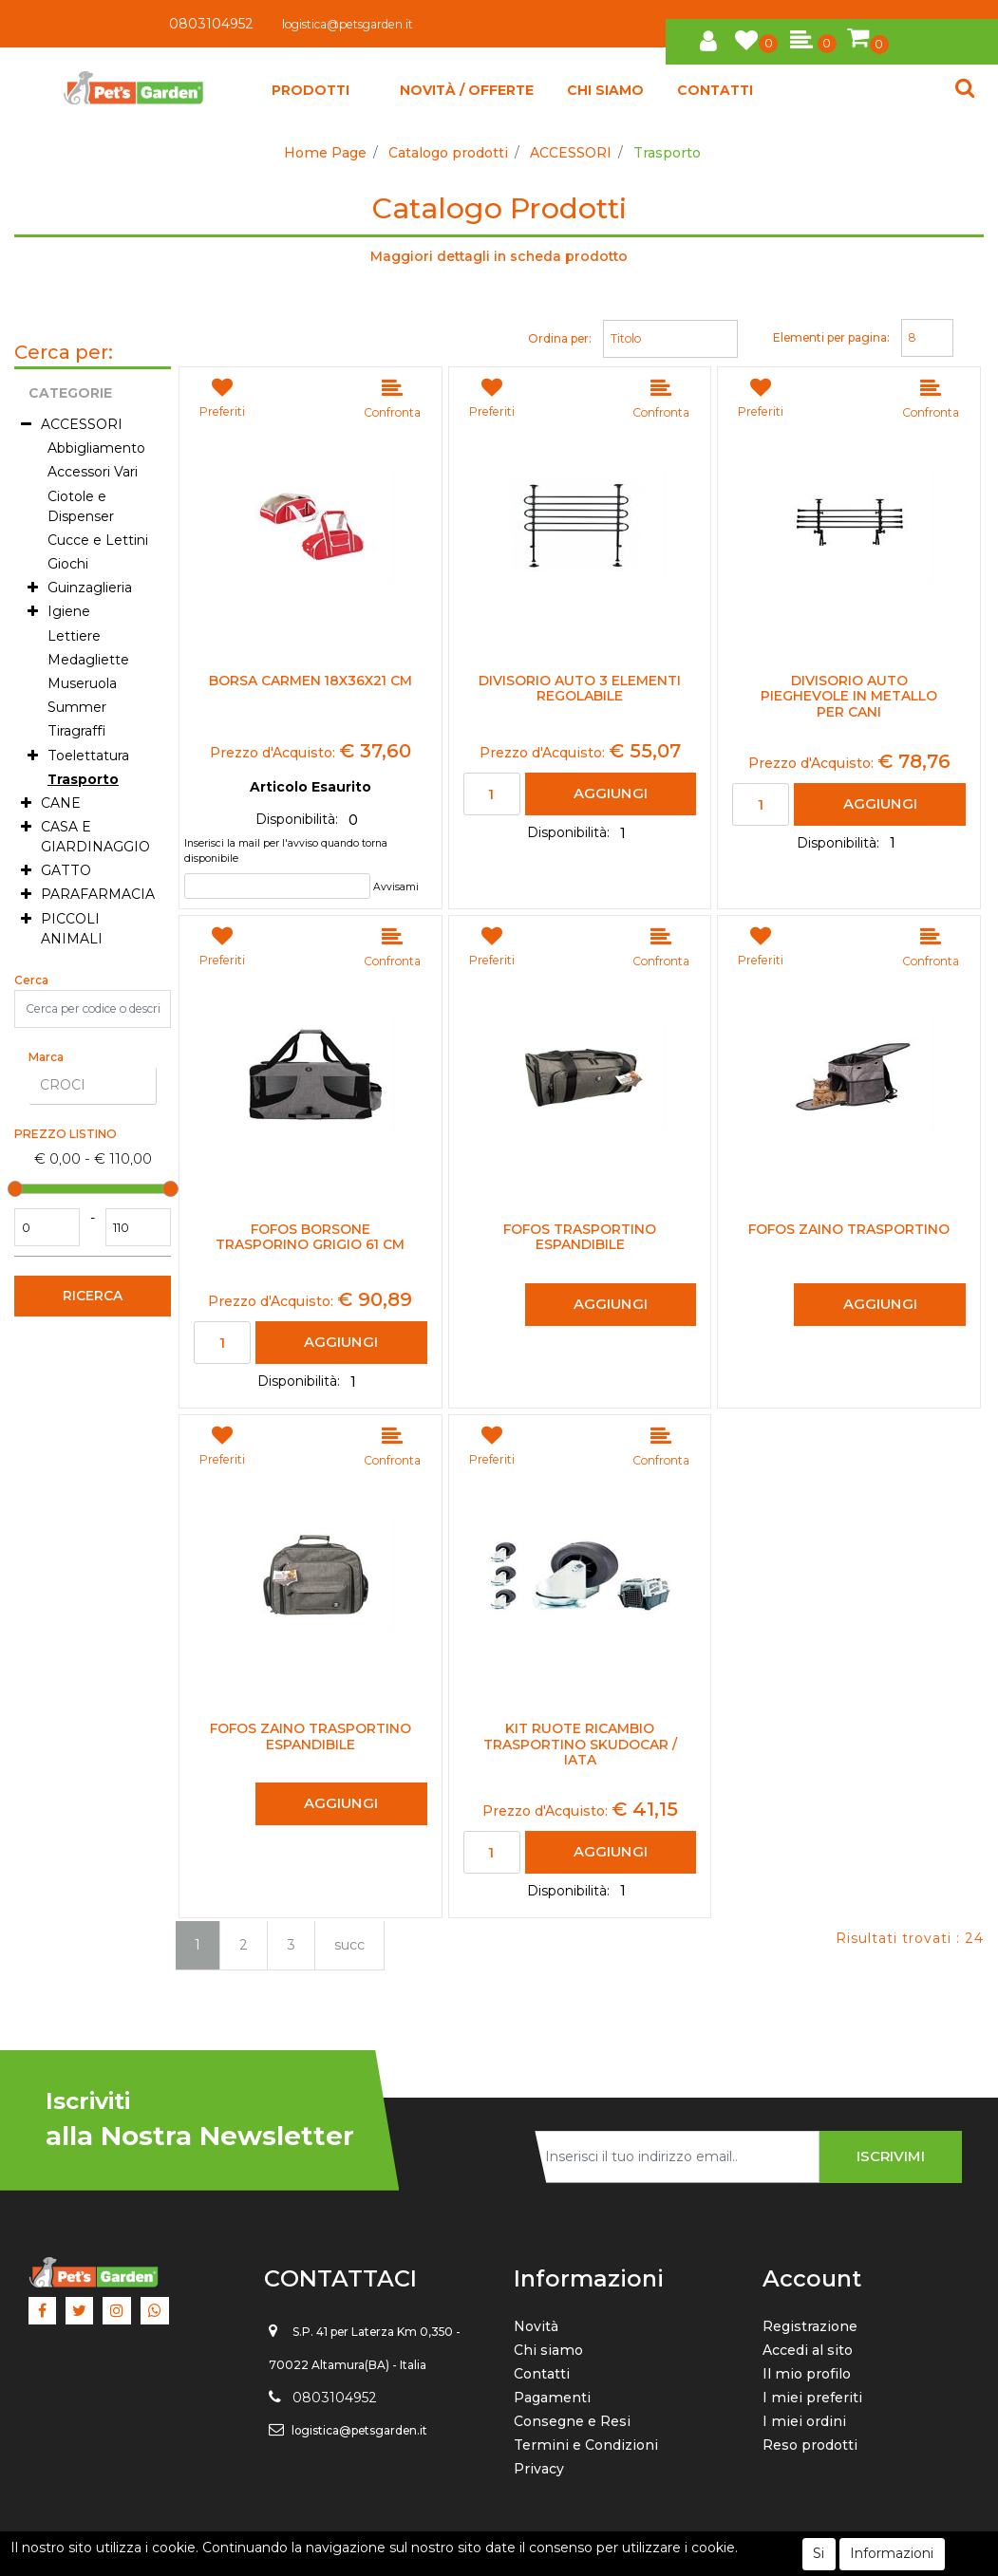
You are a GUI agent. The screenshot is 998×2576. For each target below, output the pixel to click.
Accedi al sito (808, 2350)
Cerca (31, 980)
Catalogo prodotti (448, 152)
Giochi (67, 563)
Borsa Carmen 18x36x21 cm (310, 681)
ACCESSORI (571, 152)
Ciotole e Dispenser (80, 506)
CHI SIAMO (605, 90)
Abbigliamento (96, 448)
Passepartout (541, 2554)
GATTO (66, 870)
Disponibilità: (298, 819)
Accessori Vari (92, 471)
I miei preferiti (812, 2397)
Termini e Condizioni (586, 2445)
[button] (708, 38)
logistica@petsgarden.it (347, 24)
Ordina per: (560, 338)
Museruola (82, 683)
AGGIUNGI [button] (611, 793)
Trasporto (667, 152)
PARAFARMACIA (98, 894)
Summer (76, 707)
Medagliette (88, 659)
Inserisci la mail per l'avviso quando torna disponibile (285, 851)
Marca (46, 1057)
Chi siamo (548, 2350)
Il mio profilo (807, 2373)
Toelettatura (88, 755)
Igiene (68, 611)
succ (349, 1944)
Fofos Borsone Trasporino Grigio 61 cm (310, 1238)
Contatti (542, 2373)
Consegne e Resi (572, 2421)
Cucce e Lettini (97, 540)
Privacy (539, 2468)
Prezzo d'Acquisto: (272, 752)
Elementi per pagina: (831, 337)
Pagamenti (552, 2397)
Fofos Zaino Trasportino (849, 1230)
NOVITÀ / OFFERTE (467, 90)
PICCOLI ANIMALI (72, 928)
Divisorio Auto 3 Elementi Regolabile (580, 689)
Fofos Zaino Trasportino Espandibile (310, 1737)
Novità (536, 2326)
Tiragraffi (76, 730)
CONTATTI (715, 90)
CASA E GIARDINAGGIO (95, 836)
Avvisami (396, 887)
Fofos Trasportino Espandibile (579, 1238)
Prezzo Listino (65, 1134)
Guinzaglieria (89, 587)
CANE (61, 803)
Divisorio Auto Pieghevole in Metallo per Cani (849, 696)
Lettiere (74, 635)
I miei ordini (804, 2421)
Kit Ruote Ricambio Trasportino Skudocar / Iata (580, 1744)
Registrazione (810, 2326)
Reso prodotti (810, 2445)
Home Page (325, 152)
